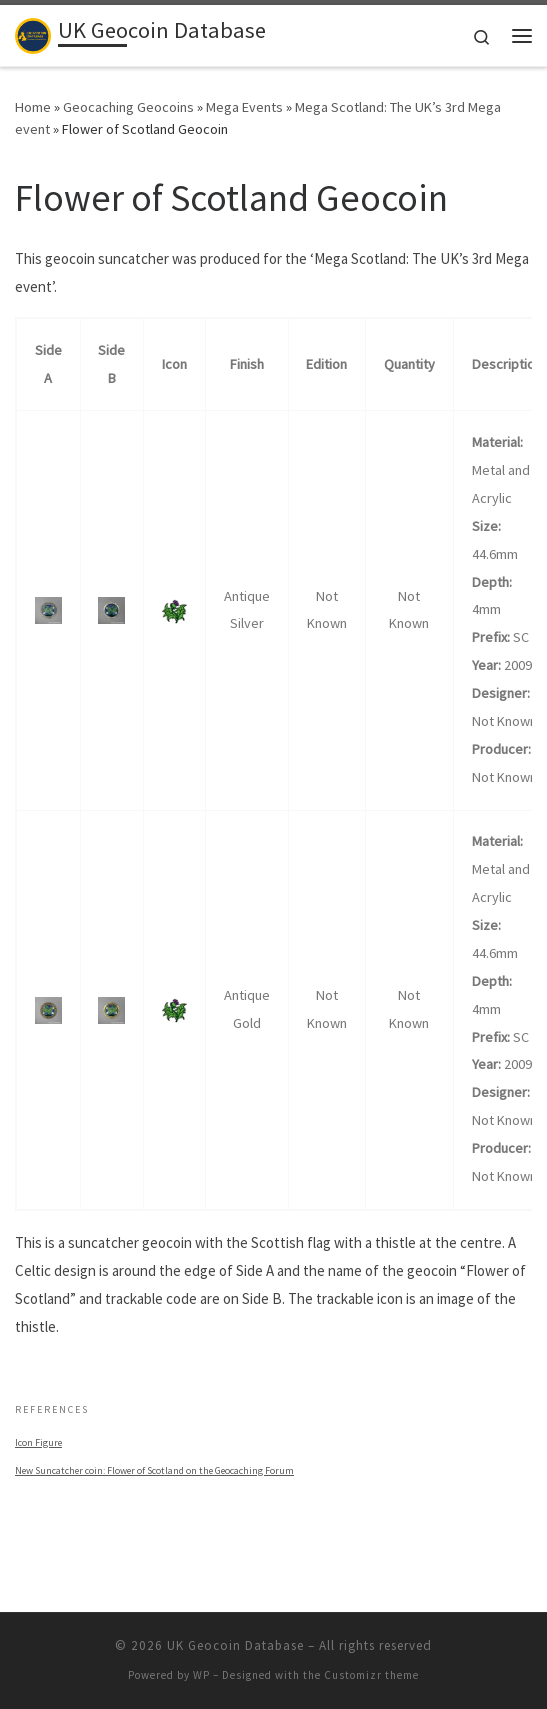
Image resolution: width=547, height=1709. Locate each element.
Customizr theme (371, 1675)
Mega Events (244, 107)
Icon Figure (38, 1442)
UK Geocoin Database (235, 1645)
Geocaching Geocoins (128, 107)
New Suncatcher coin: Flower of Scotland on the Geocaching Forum (154, 1470)
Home (33, 107)
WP (201, 1675)
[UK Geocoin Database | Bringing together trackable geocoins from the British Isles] (33, 33)
